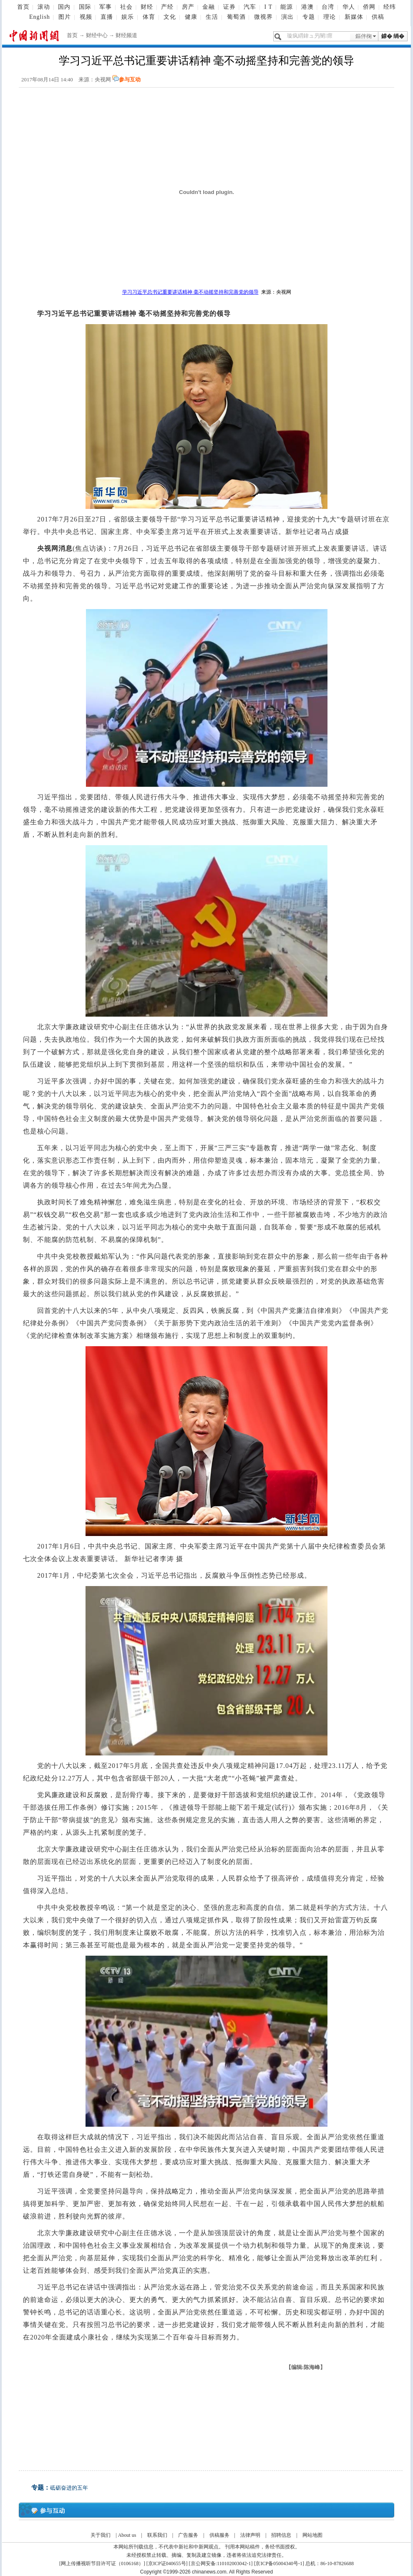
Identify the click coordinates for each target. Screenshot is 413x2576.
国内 (64, 7)
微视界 (263, 17)
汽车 (250, 7)
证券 (229, 7)
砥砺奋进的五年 (69, 2488)
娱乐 (127, 17)
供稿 (378, 17)
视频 (86, 17)
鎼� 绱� (392, 36)
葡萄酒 (236, 17)
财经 (147, 7)
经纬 (389, 7)
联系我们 (157, 2535)
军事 (105, 7)
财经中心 (97, 35)
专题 (308, 17)
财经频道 (126, 35)
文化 (170, 17)
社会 (126, 7)
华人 (348, 7)
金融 (208, 7)
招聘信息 (281, 2535)
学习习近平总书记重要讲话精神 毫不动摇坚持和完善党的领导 (190, 292)
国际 (85, 7)
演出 (287, 17)
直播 (107, 17)
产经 (167, 7)
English (39, 17)
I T (268, 7)
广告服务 (188, 2535)
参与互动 (130, 79)
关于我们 (101, 2535)
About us (127, 2535)
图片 (64, 17)
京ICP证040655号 (167, 2563)
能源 (286, 7)
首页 (23, 7)
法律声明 (250, 2535)
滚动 (44, 7)
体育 (149, 17)
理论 (329, 17)
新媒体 (354, 17)
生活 (212, 17)
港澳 (307, 7)
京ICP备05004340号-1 (278, 2563)
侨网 (369, 7)
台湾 (328, 7)
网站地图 (312, 2535)
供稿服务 (219, 2535)
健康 (191, 17)
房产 (188, 7)
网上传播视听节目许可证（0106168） (102, 2563)
